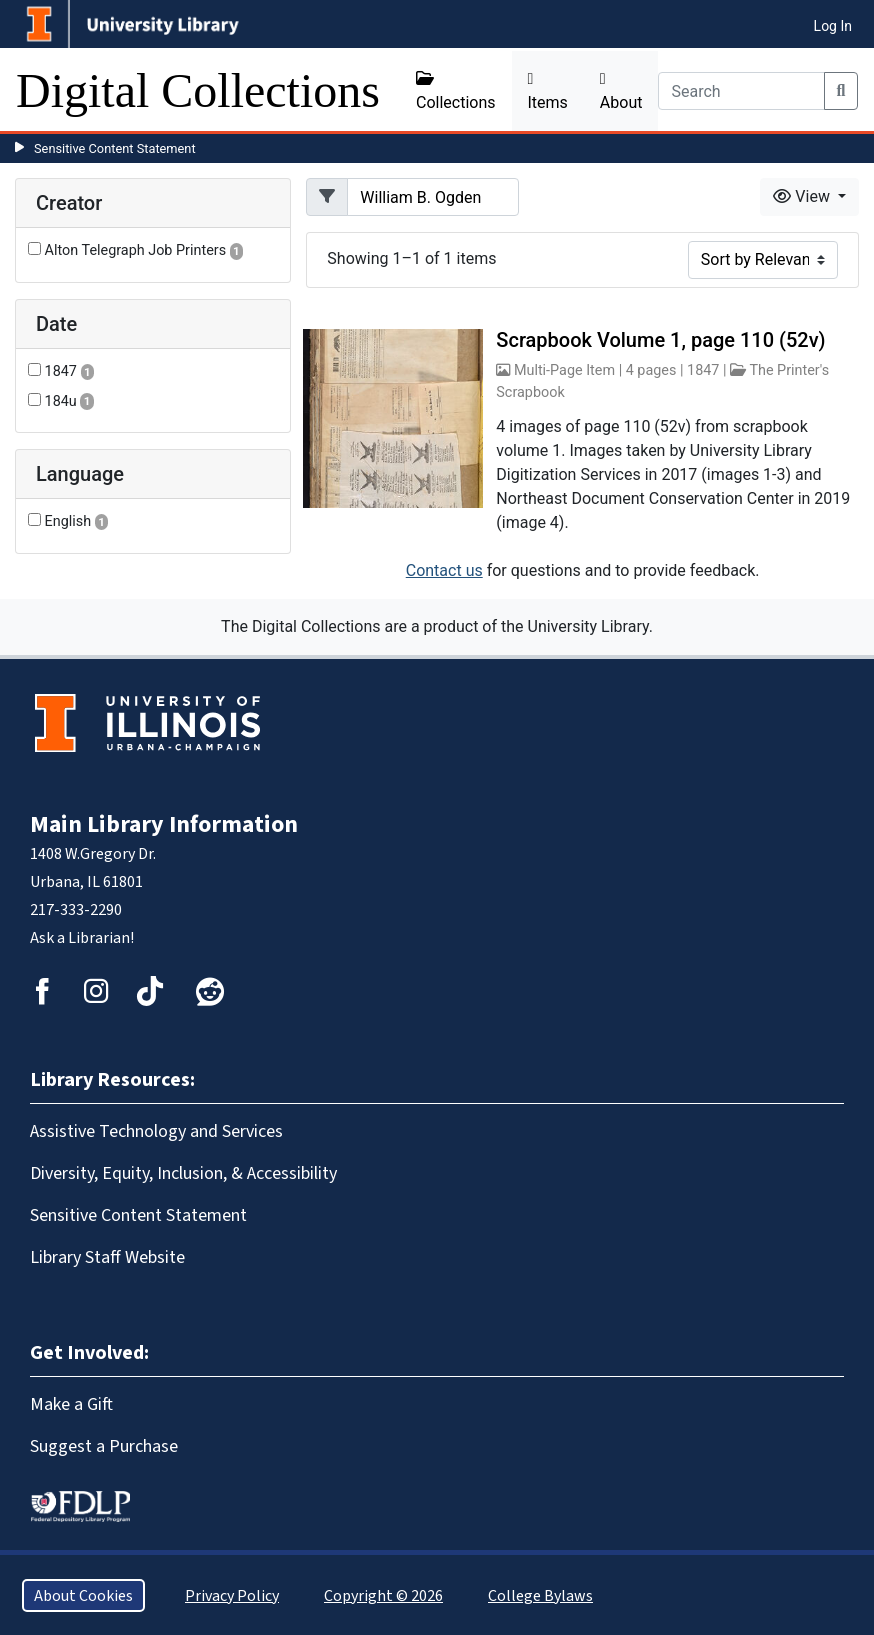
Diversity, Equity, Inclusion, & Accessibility (183, 1173)
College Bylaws (540, 1595)
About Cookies (83, 1595)
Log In (833, 26)
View (803, 196)
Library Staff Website (107, 1257)
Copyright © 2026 (383, 1595)
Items (548, 91)
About (621, 91)
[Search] (741, 91)
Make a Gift (71, 1404)
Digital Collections (198, 90)
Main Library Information (164, 824)
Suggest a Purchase (104, 1446)
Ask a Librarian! (82, 937)
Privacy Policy (232, 1595)
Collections (456, 91)
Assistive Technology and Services (156, 1131)
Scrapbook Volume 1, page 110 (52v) (660, 340)
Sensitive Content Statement (115, 148)
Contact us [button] (444, 570)
